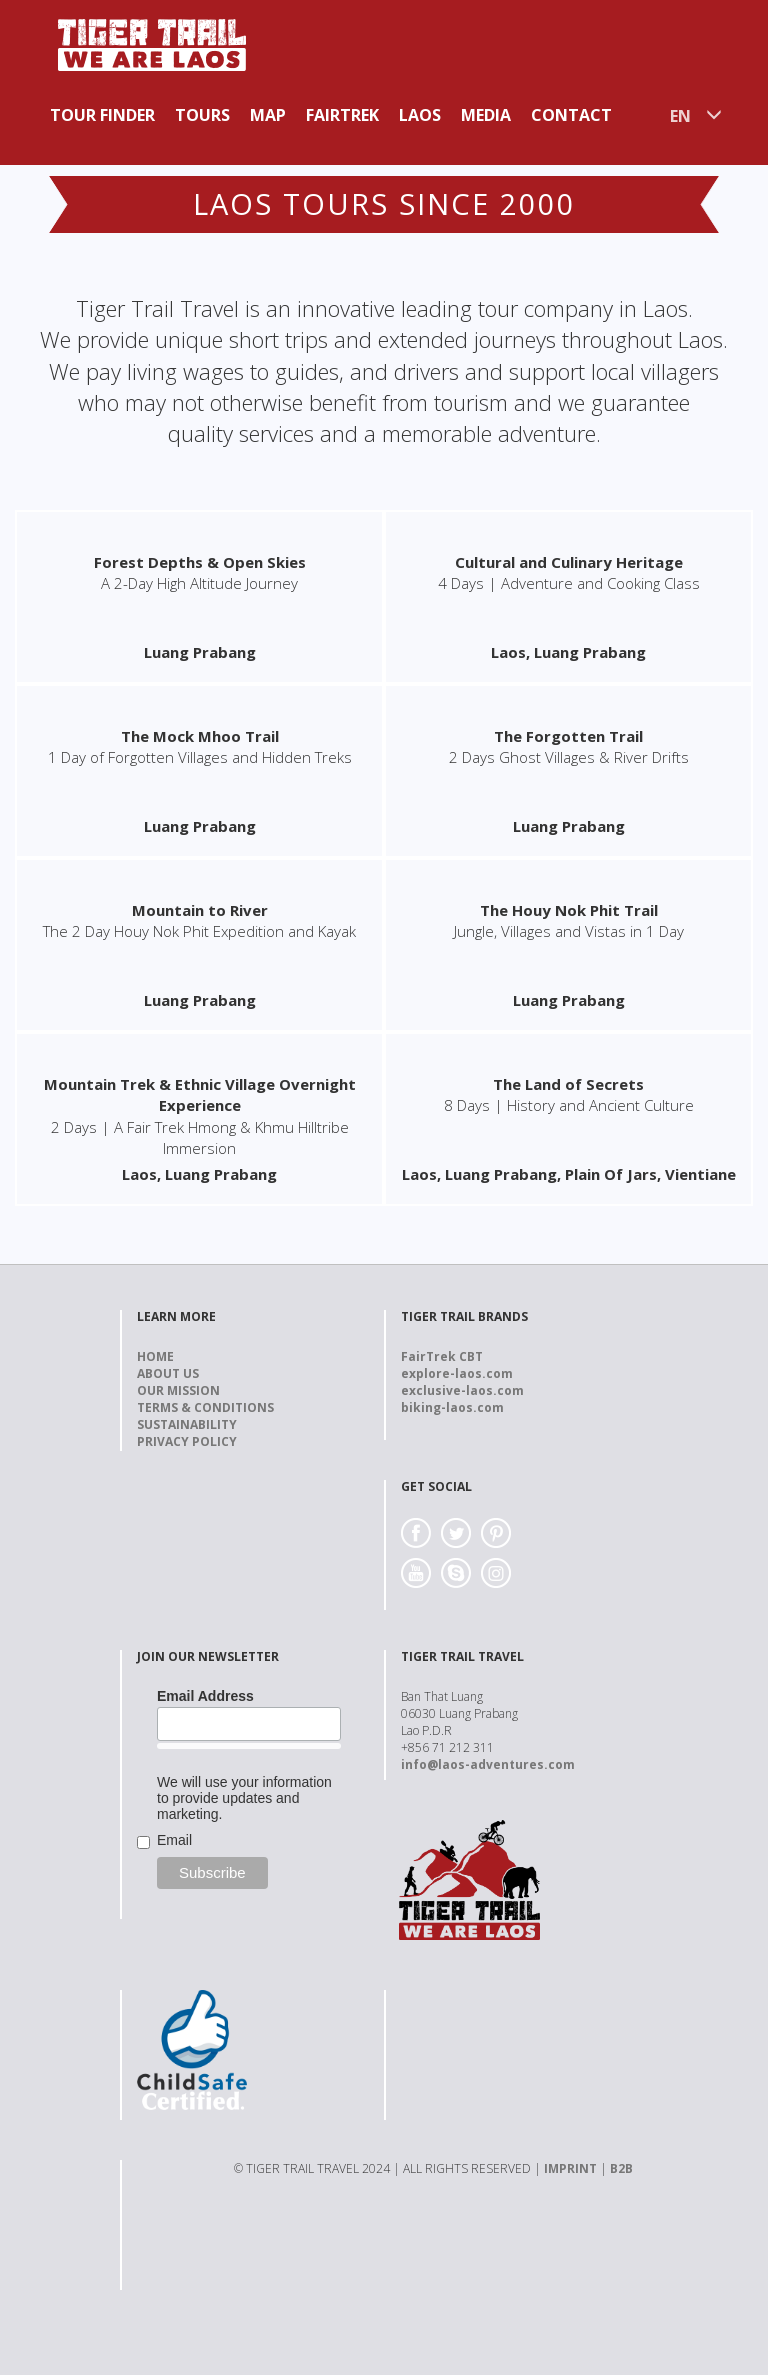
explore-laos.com (457, 1373)
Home (155, 1356)
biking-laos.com (452, 1407)
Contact (571, 115)
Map (268, 115)
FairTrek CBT (442, 1356)
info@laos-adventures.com (488, 1764)
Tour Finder (102, 115)
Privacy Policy (187, 1441)
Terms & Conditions (205, 1407)
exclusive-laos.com (462, 1390)
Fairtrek (342, 115)
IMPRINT (570, 2168)
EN (680, 116)
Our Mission (178, 1390)
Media (486, 115)
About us (168, 1373)
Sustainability (187, 1424)
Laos (420, 115)
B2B (621, 2168)
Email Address (205, 1696)
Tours (202, 115)
